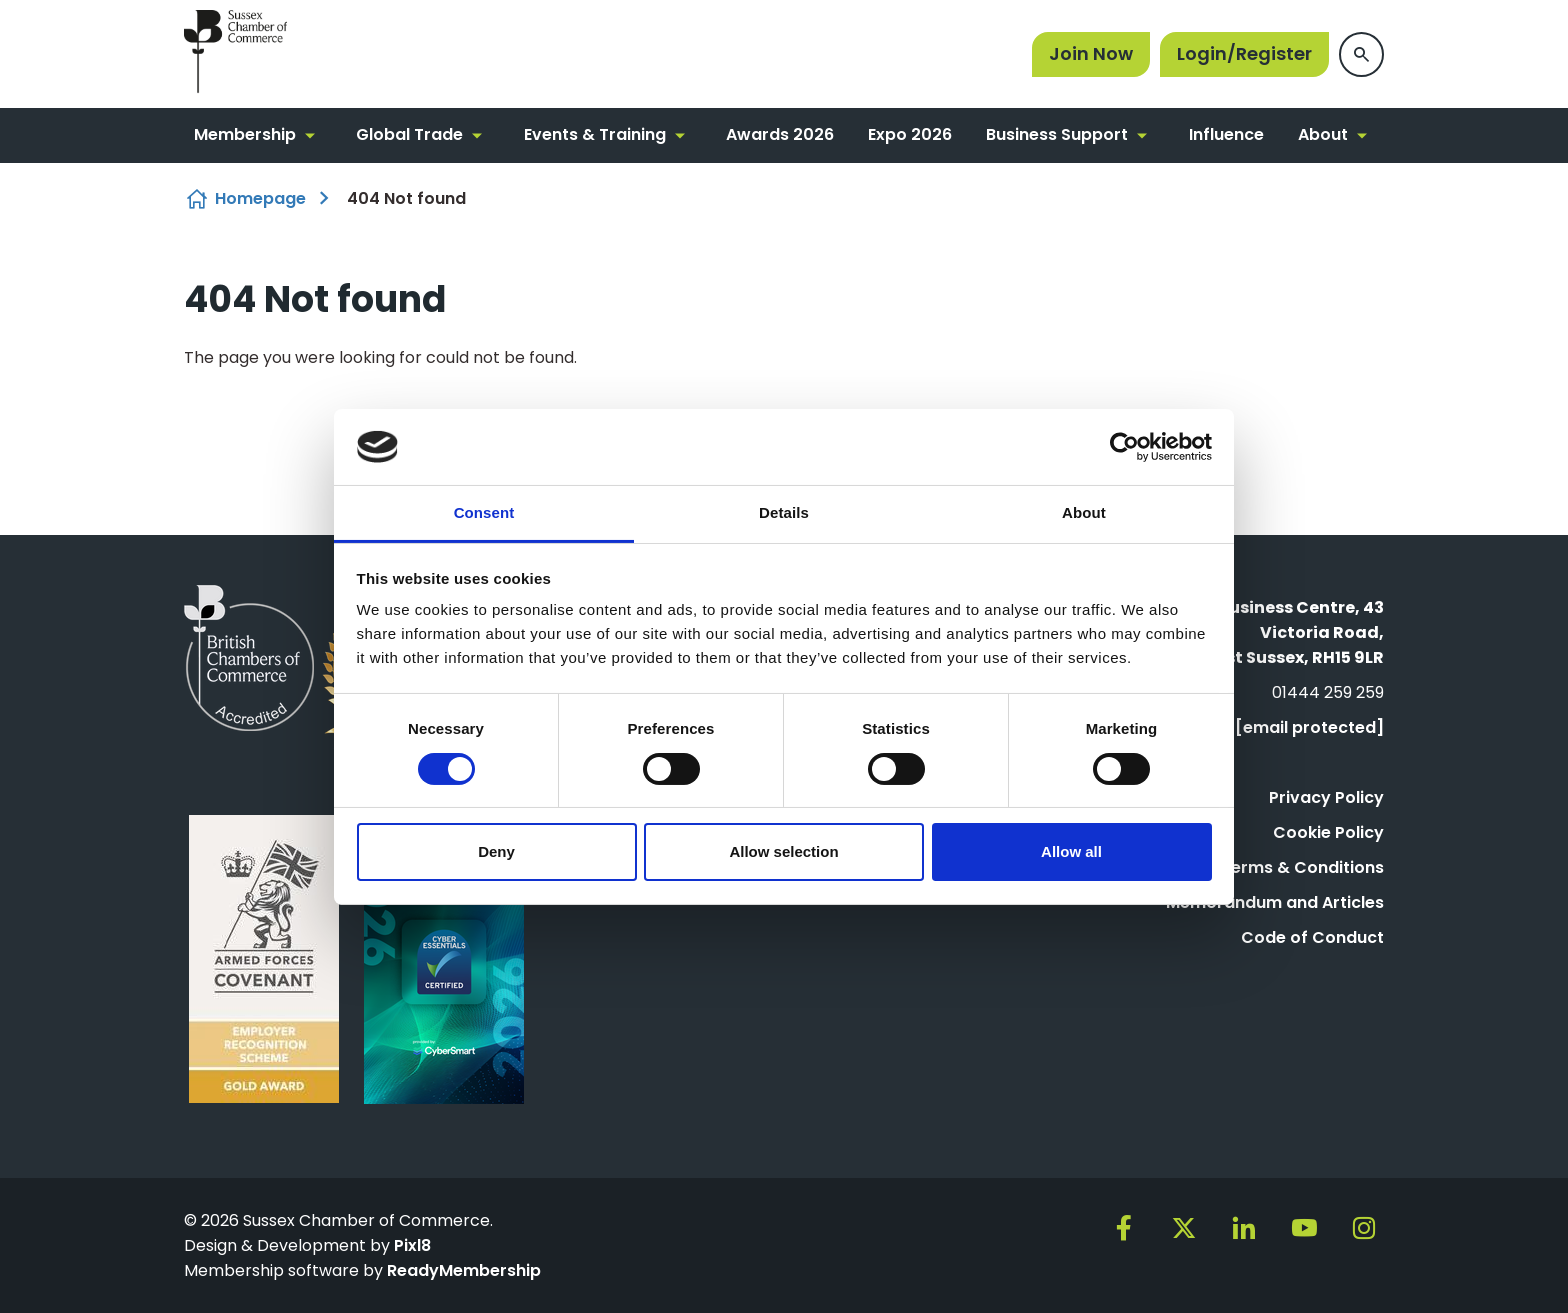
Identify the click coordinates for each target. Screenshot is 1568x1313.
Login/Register (1244, 53)
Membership (245, 134)
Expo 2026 (910, 134)
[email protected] (1309, 727)
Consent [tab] (484, 512)
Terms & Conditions (1302, 867)
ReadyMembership (464, 1270)
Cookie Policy (1328, 832)
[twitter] (1184, 1228)
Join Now (1091, 53)
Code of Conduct (1312, 937)
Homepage (260, 198)
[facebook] (1124, 1228)
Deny (496, 851)
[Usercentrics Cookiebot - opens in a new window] (1124, 447)
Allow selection (783, 851)
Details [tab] (784, 512)
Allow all (1071, 851)
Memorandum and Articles (1275, 902)
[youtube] (1304, 1228)
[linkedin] (1244, 1228)
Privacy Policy (1326, 797)
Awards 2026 (780, 134)
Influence (1226, 134)
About (1323, 134)
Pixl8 (412, 1245)
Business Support (1057, 134)
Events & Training (595, 134)
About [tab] (1084, 512)
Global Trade (409, 134)
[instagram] (1364, 1228)
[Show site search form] (1361, 54)
